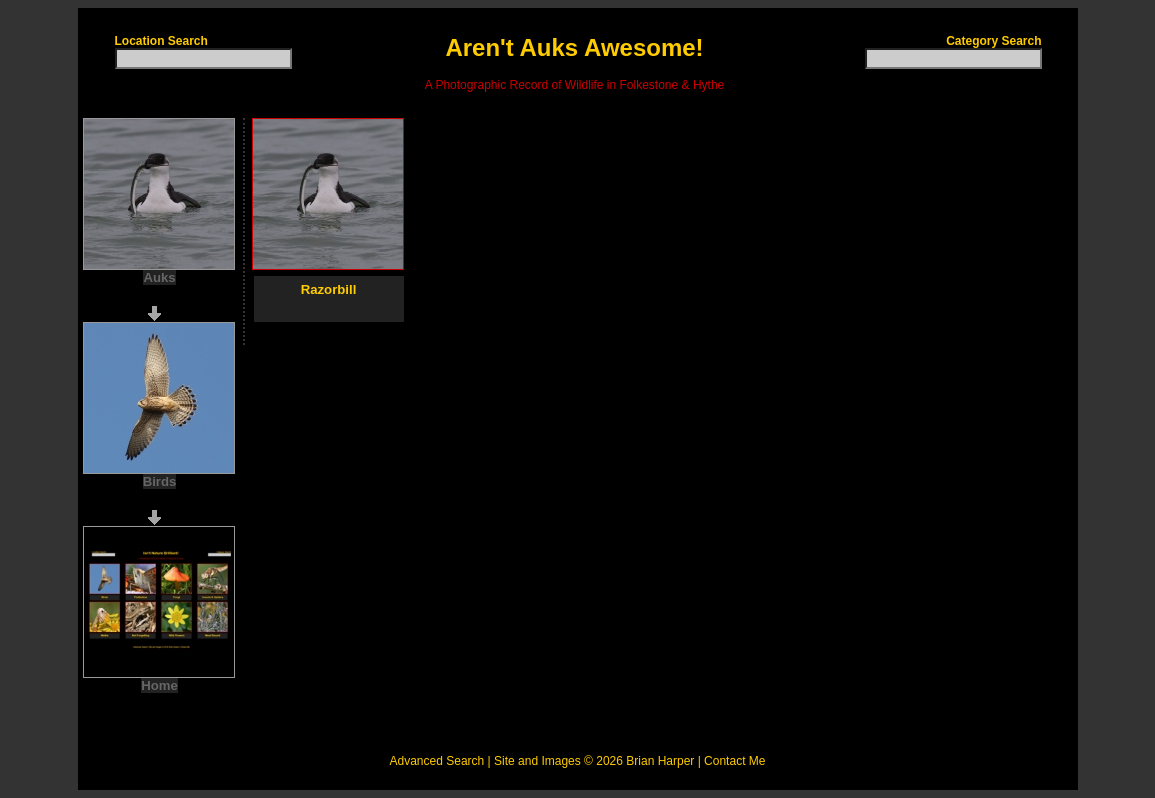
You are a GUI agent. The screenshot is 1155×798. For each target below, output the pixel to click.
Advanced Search (437, 761)
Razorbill (329, 289)
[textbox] (203, 58)
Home (159, 685)
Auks (159, 277)
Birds (160, 481)
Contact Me (734, 761)
